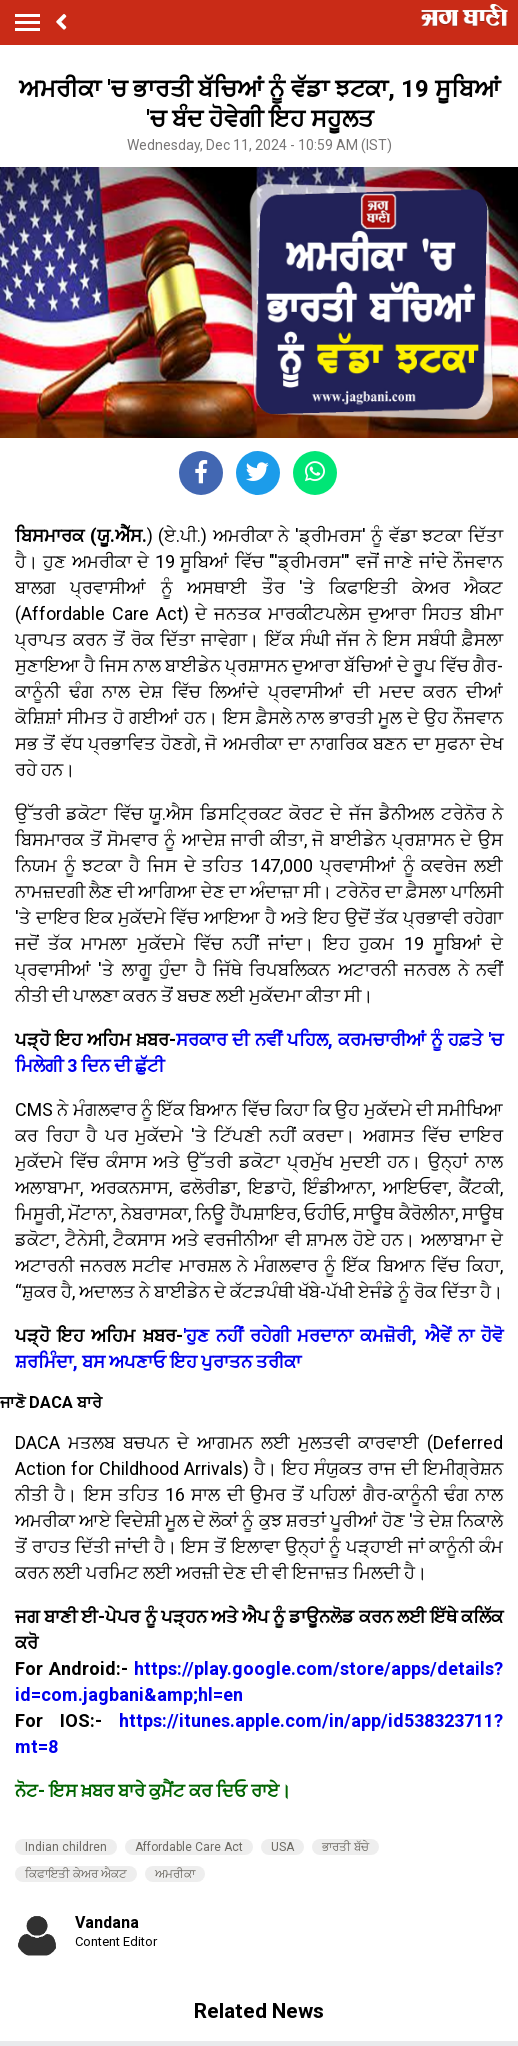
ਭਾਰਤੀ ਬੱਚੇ (345, 1847)
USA (282, 1847)
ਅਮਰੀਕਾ (175, 1874)
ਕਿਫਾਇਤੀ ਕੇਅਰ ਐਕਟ (76, 1874)
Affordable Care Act (189, 1847)
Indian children (66, 1847)
